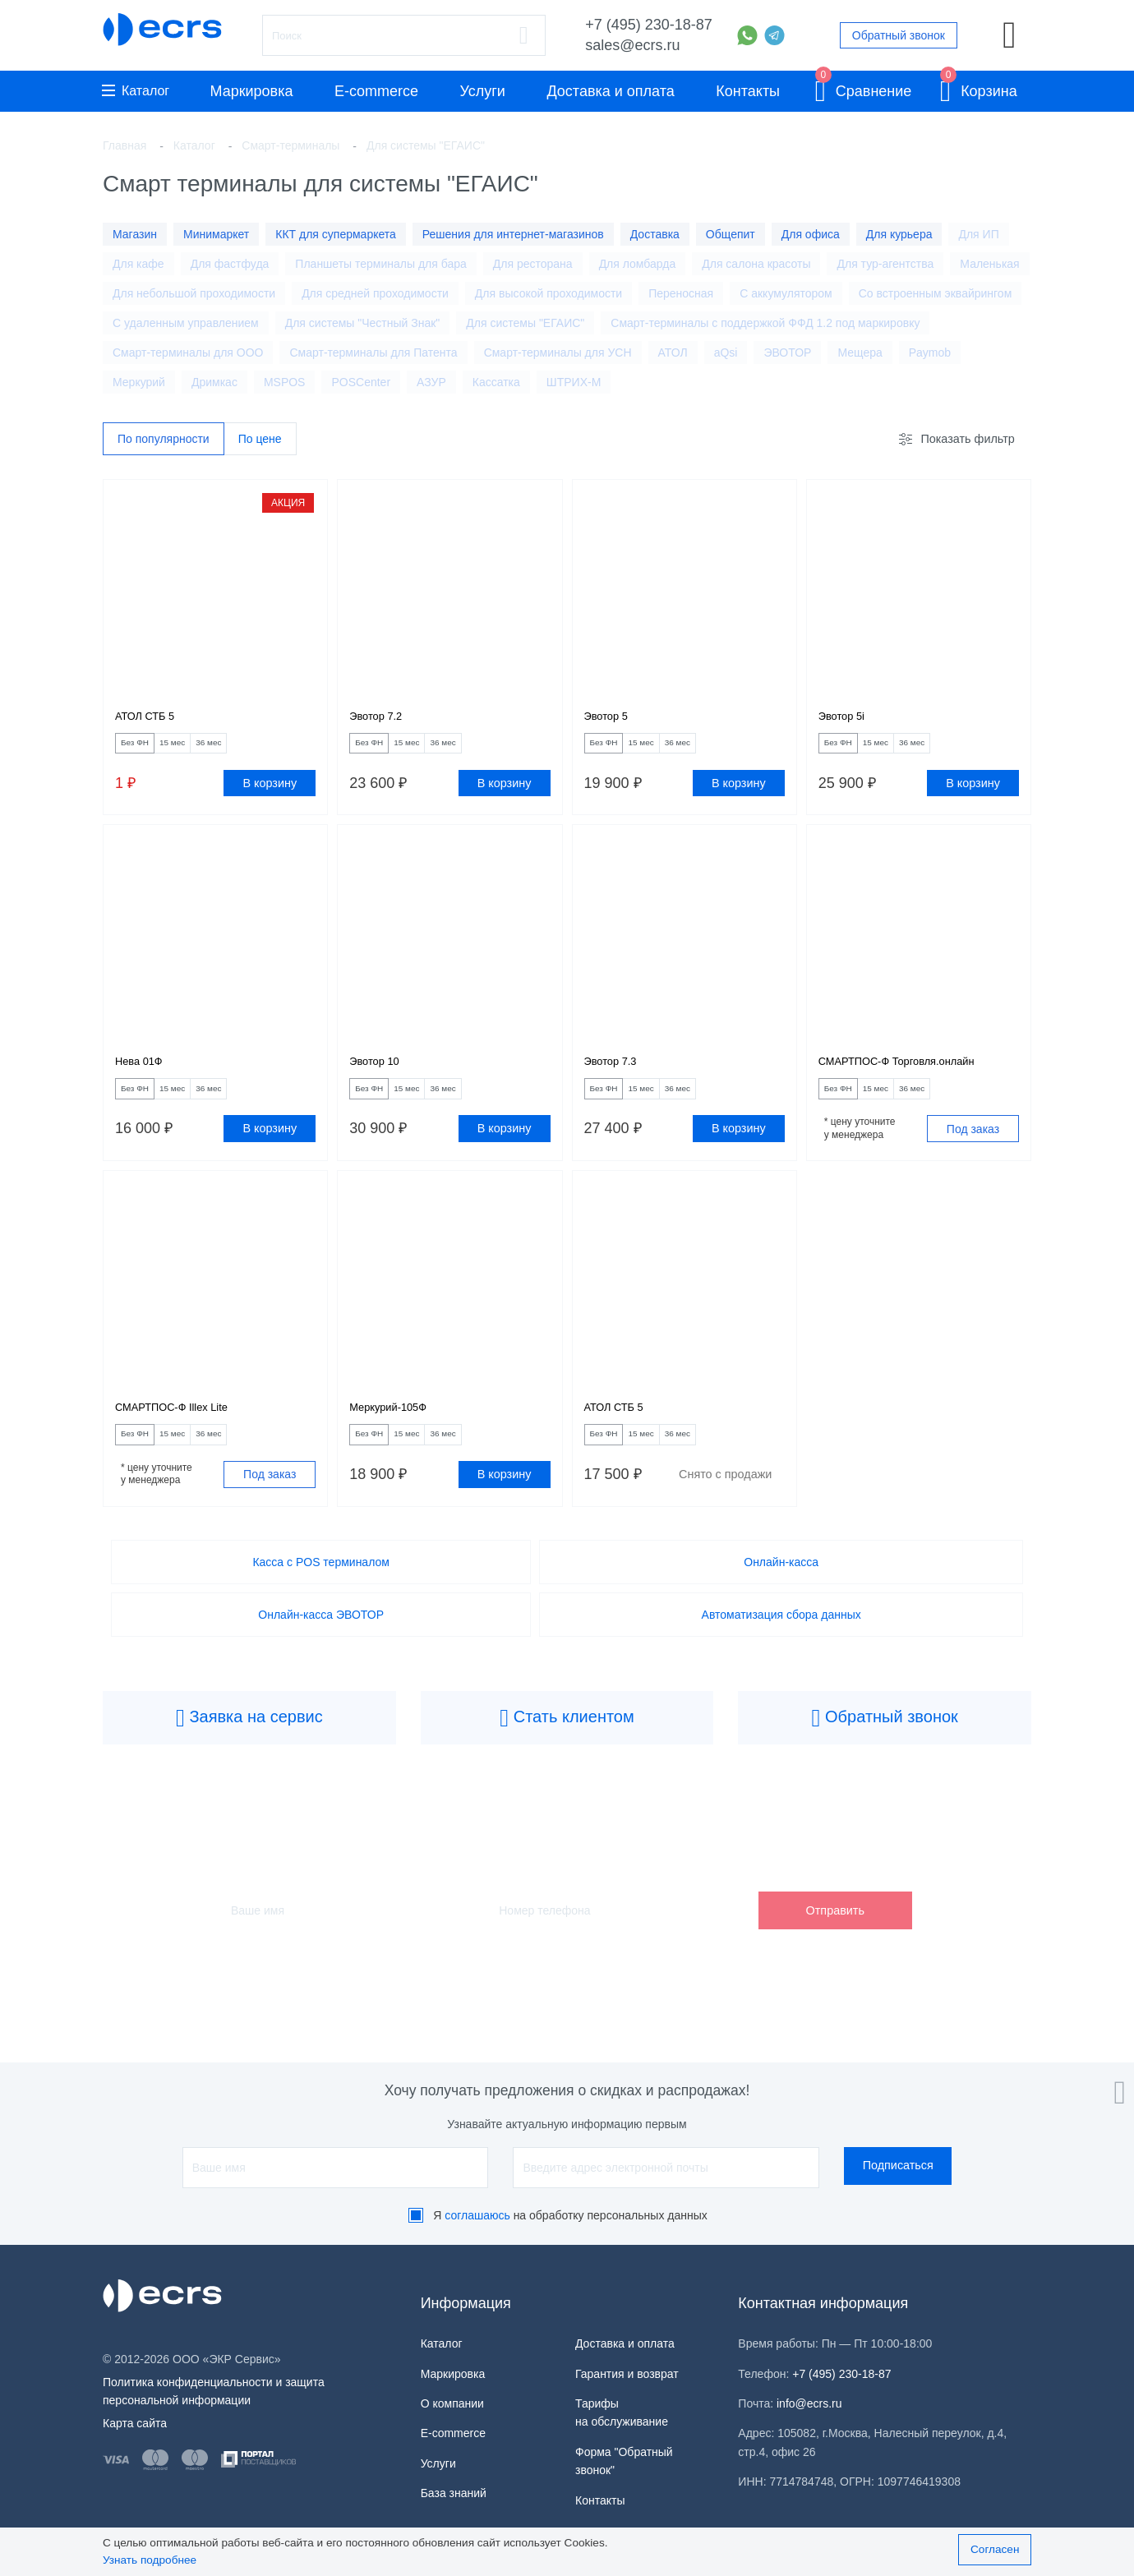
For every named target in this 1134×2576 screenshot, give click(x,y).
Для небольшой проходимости (194, 293)
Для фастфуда (230, 263)
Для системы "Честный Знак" (362, 322)
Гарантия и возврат (627, 2373)
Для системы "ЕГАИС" (525, 322)
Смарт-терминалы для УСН (558, 352)
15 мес (199, 750)
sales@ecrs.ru (632, 45)
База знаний (453, 2493)
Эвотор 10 (380, 1074)
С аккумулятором (786, 293)
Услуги (482, 91)
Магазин (135, 234)
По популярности (164, 439)
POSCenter (360, 382)
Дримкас (214, 382)
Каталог (135, 91)
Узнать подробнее (149, 2560)
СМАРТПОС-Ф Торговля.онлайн (916, 1074)
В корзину (269, 792)
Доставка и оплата (610, 91)
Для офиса (810, 234)
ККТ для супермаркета (335, 234)
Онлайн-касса (781, 1589)
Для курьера (899, 234)
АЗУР (431, 382)
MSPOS (285, 382)
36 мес (252, 750)
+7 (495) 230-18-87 (648, 24)
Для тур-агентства (885, 263)
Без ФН (144, 750)
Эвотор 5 (611, 720)
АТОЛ (673, 352)
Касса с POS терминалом (321, 1589)
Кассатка (496, 382)
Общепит (730, 234)
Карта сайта (135, 2423)
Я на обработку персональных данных (570, 2215)
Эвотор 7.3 (617, 1074)
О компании (452, 2403)
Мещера (859, 352)
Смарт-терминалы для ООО (188, 352)
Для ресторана (533, 263)
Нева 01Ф (144, 1074)
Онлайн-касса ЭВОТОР (321, 1641)
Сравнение (863, 88)
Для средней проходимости (375, 293)
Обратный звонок (898, 35)
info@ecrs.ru (809, 2403)
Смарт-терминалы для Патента (373, 352)
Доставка (655, 234)
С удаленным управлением (186, 322)
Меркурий (139, 382)
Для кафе (138, 263)
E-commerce (376, 91)
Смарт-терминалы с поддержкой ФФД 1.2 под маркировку (765, 322)
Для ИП (978, 234)
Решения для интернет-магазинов (513, 234)
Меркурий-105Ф (397, 1428)
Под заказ (973, 1146)
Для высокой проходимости (548, 293)
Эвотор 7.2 (382, 720)
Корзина (978, 88)
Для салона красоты (756, 263)
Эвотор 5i (847, 720)
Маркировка (251, 91)
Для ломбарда (637, 263)
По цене (260, 439)
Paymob (930, 352)
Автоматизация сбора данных (781, 1641)
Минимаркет (216, 234)
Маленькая (989, 263)
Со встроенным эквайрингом (935, 293)
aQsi (726, 352)
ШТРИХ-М (573, 382)
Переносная (680, 293)
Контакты (748, 91)
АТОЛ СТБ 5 (152, 720)
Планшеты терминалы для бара (380, 263)
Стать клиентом (567, 1746)
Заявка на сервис (249, 1746)
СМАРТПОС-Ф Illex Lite (185, 1428)
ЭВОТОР (787, 352)
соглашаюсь (477, 2215)
